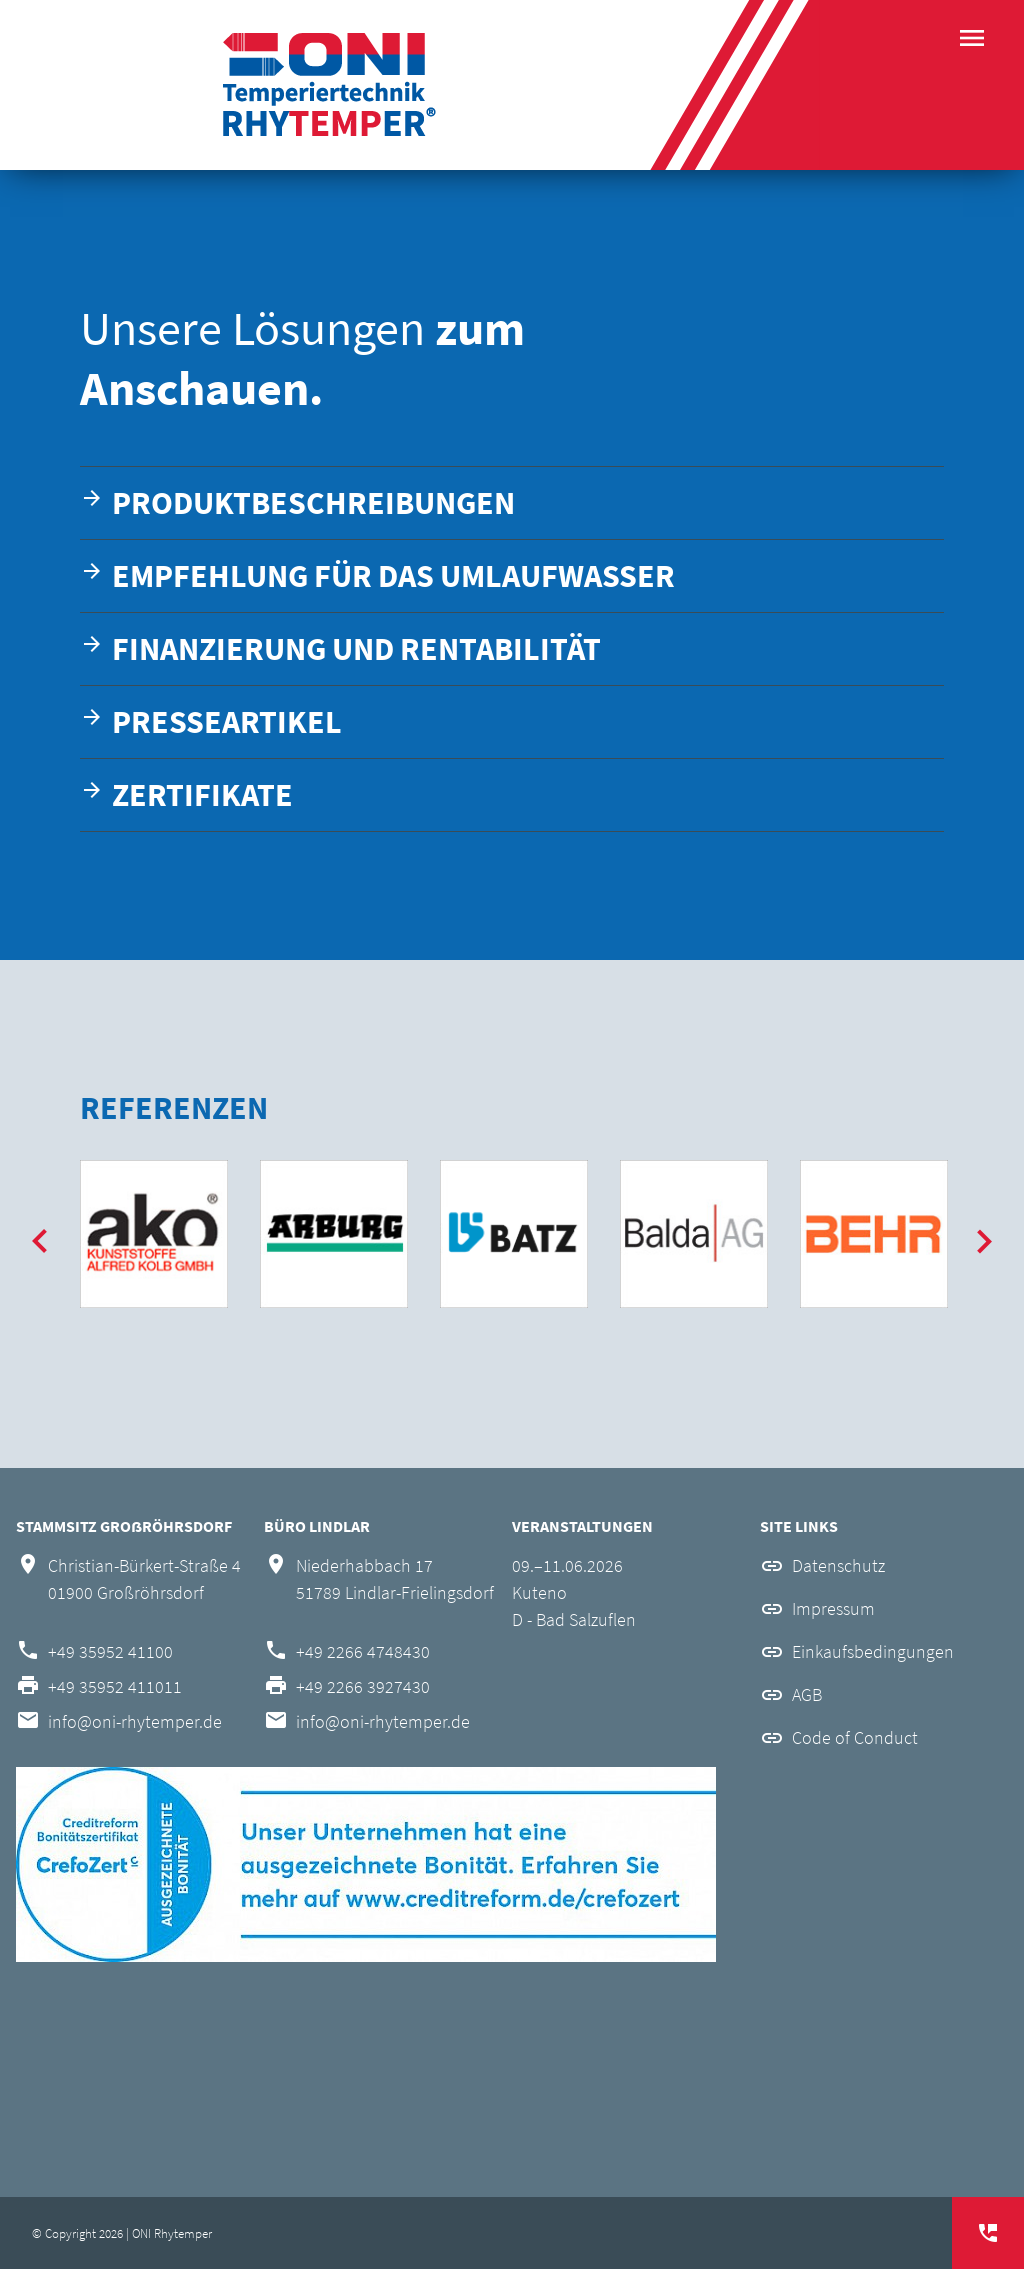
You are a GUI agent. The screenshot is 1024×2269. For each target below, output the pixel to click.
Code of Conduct (855, 1737)
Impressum (833, 1608)
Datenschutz (838, 1565)
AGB (807, 1694)
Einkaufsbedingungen (873, 1651)
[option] (154, 1234)
